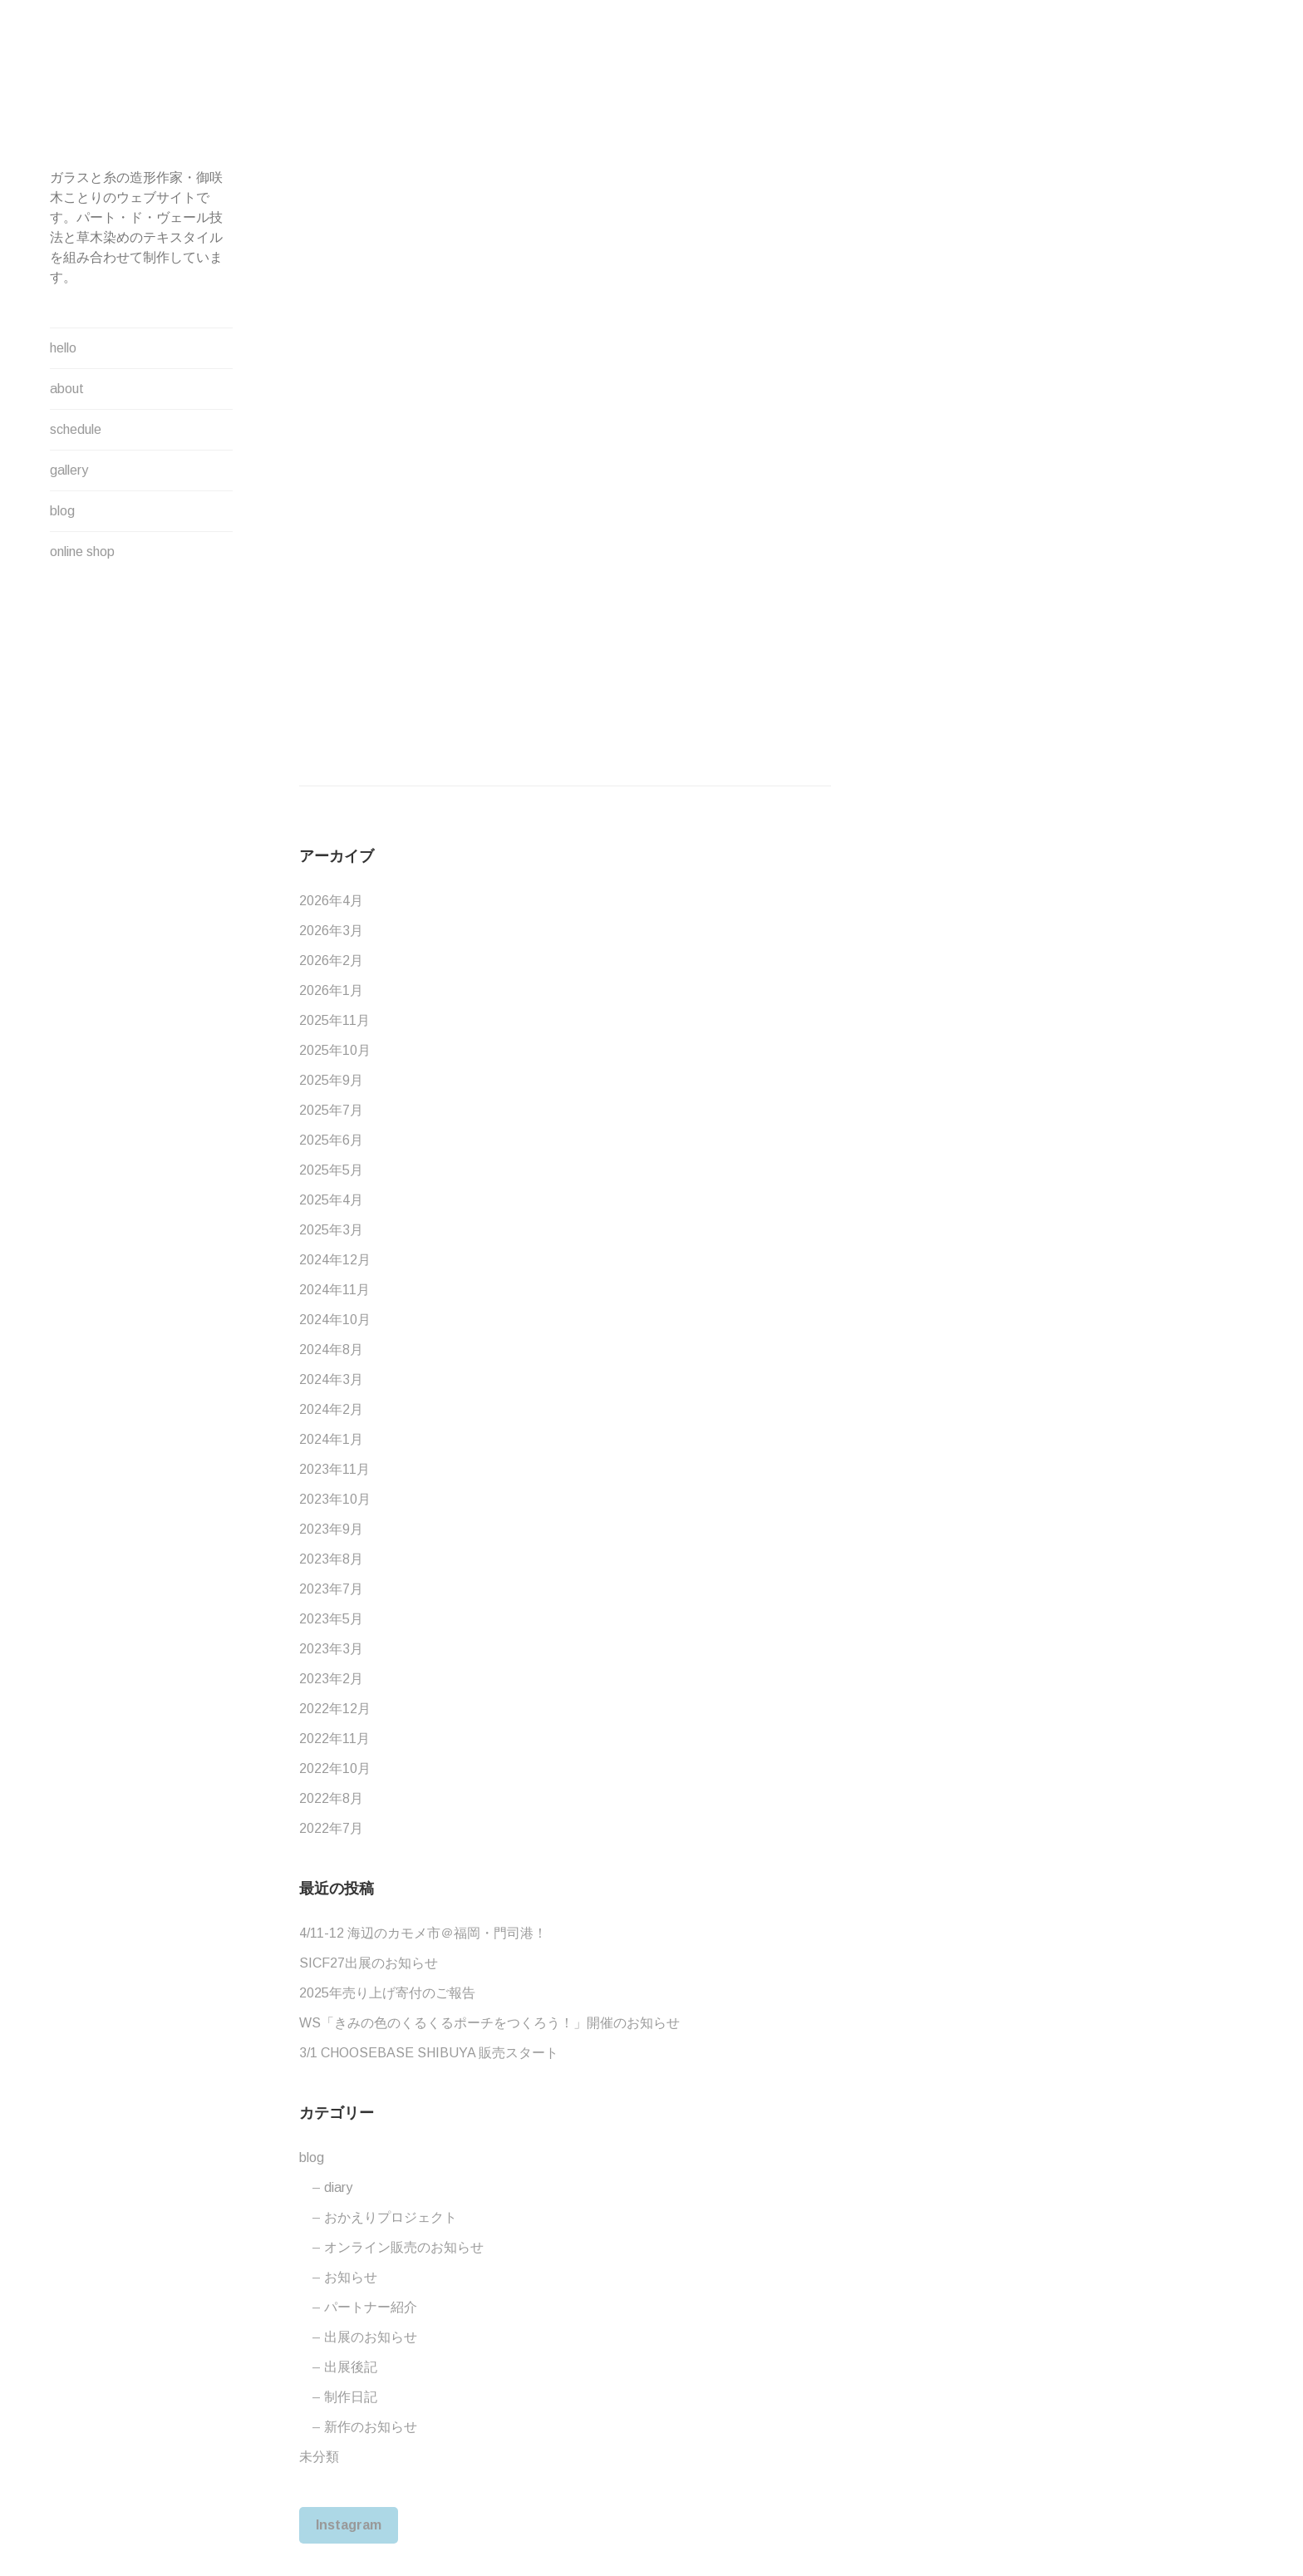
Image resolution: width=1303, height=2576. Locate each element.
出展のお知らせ (370, 2337)
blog (62, 511)
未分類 (319, 2457)
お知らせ (350, 2277)
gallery (69, 470)
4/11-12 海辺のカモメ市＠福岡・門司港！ (423, 1933)
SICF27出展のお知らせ (368, 1963)
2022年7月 (331, 1828)
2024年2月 (331, 1409)
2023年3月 (331, 1649)
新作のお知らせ (370, 2427)
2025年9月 (331, 1080)
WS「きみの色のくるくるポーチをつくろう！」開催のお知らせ (489, 2023)
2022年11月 (334, 1738)
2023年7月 (331, 1589)
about (67, 389)
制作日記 (350, 2397)
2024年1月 (331, 1439)
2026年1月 (331, 990)
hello (63, 348)
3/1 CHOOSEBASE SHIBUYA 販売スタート (428, 2053)
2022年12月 (335, 1709)
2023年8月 (331, 1559)
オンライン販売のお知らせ (404, 2247)
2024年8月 (331, 1349)
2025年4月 (331, 1200)
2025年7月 (331, 1110)
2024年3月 (331, 1379)
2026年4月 (331, 901)
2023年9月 (331, 1529)
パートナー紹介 (370, 2307)
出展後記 (350, 2367)
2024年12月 (335, 1260)
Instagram (348, 2525)
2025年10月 (335, 1050)
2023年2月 (331, 1679)
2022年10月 (335, 1768)
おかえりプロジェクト (390, 2217)
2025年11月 (334, 1020)
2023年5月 (331, 1619)
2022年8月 (331, 1798)
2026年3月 (331, 931)
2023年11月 (334, 1469)
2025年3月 (331, 1230)
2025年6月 (331, 1140)
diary (338, 2187)
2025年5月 (331, 1170)
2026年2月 (331, 960)
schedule (75, 429)
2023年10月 (335, 1499)
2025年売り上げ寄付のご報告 (387, 1993)
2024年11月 (334, 1290)
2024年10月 (335, 1320)
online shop (82, 551)
